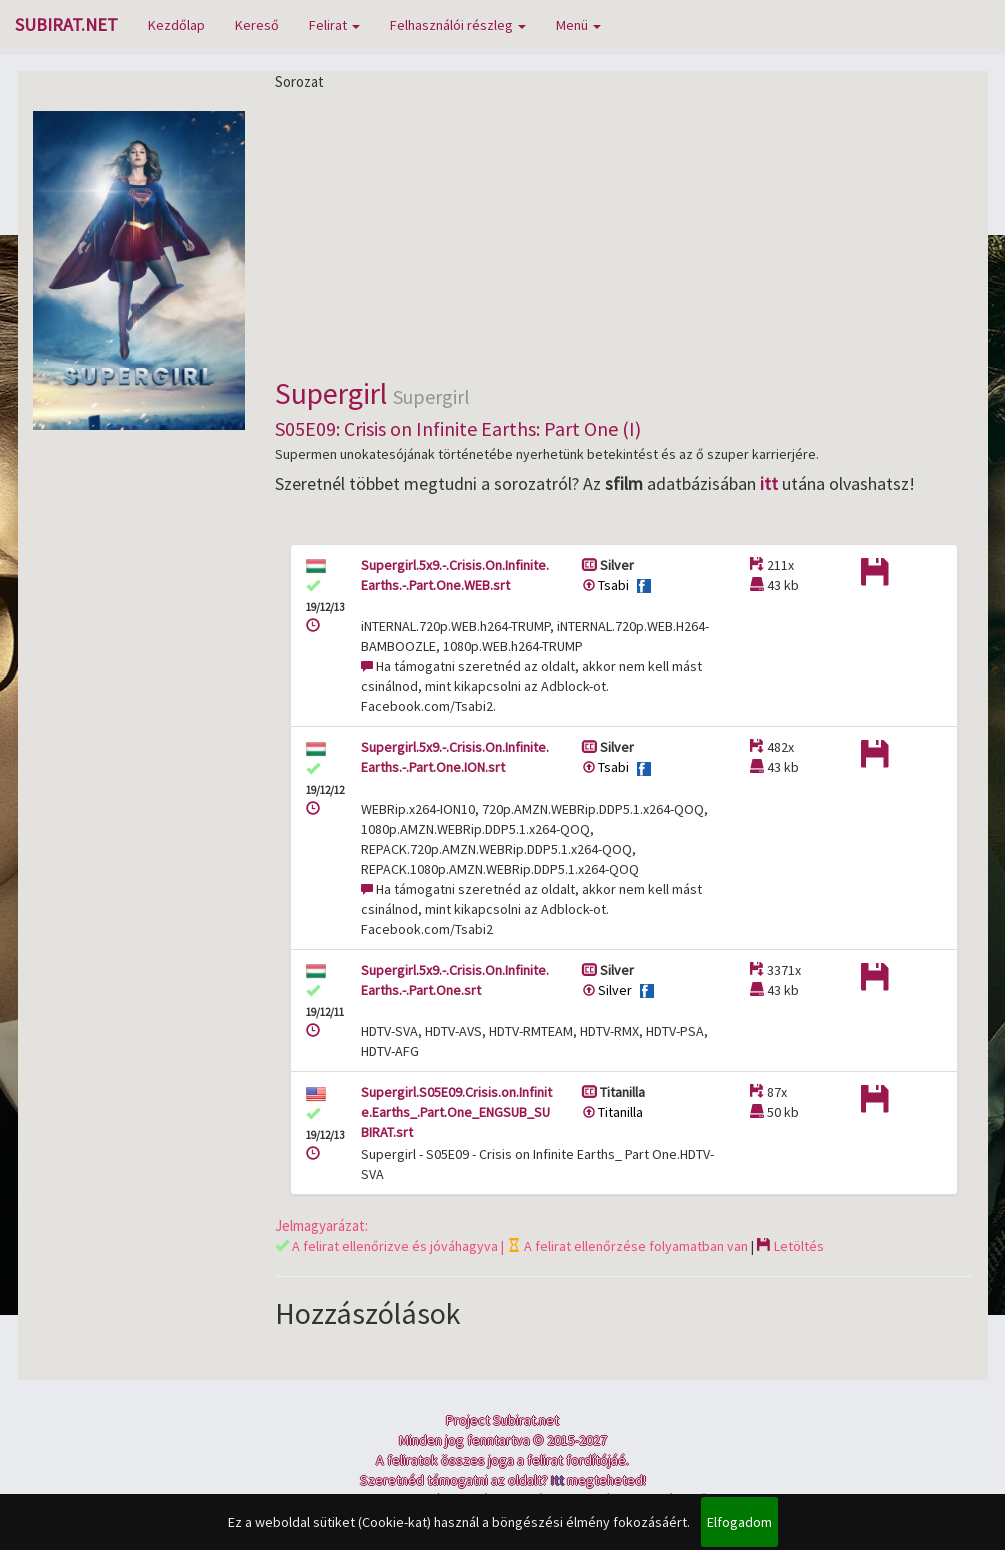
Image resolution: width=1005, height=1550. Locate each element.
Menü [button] (578, 25)
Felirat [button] (334, 25)
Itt (557, 1480)
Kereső (257, 25)
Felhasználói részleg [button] (458, 25)
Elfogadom (739, 1522)
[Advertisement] (624, 232)
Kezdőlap (176, 25)
